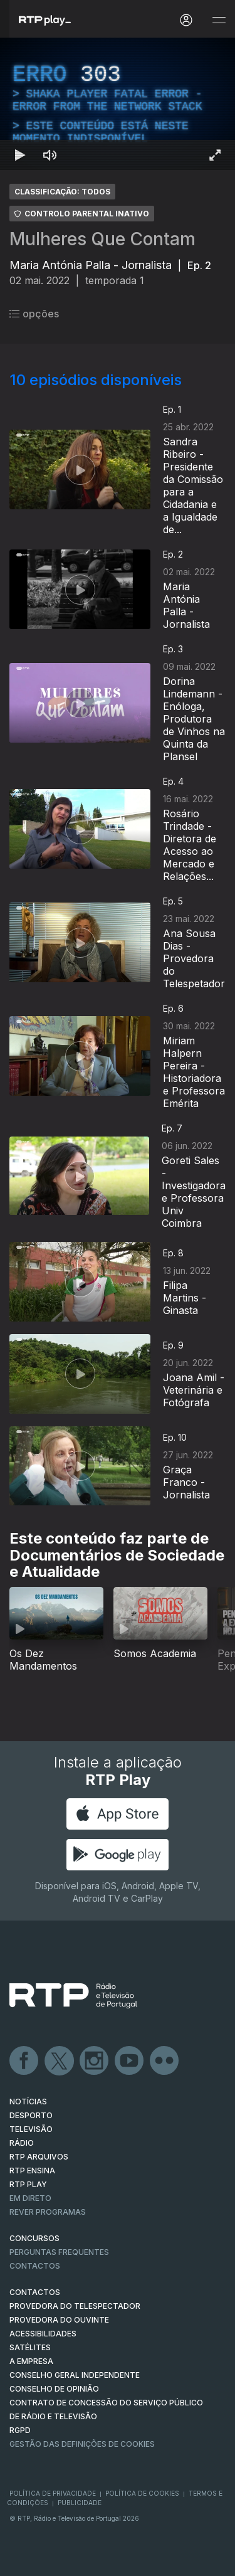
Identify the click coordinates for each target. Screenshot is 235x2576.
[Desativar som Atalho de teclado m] (50, 155)
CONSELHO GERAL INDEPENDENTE (74, 2375)
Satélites (30, 2347)
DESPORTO (31, 2115)
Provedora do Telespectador (74, 2306)
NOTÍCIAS (28, 2101)
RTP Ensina (32, 2170)
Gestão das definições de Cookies (82, 2444)
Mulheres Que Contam (102, 239)
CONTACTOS (34, 2292)
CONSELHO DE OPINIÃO (54, 2388)
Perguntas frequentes (59, 2252)
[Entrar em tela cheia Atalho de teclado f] (215, 155)
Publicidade (80, 2502)
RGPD (20, 2430)
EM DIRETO (30, 2198)
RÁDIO (21, 2143)
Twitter (59, 2061)
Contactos (34, 2266)
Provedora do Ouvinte (59, 2319)
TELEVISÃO (31, 2129)
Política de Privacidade (52, 2493)
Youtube (130, 2061)
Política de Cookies (142, 2493)
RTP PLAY (28, 2184)
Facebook (24, 2061)
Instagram (95, 2061)
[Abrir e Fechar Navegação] (218, 20)
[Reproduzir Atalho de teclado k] (20, 155)
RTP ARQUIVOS (38, 2156)
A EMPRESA (31, 2361)
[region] (117, 104)
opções (34, 313)
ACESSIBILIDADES (42, 2333)
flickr (165, 2061)
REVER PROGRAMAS (47, 2212)
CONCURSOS (34, 2238)
